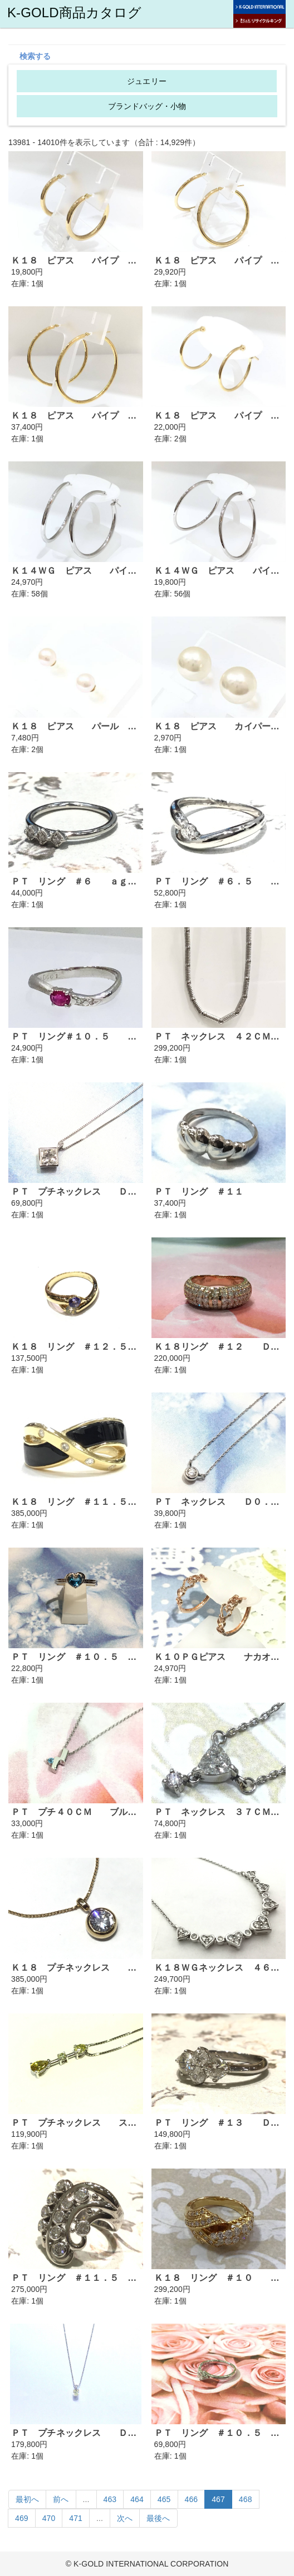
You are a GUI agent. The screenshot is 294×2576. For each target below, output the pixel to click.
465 (164, 2499)
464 (137, 2499)
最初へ (27, 2499)
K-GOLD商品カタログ (74, 12)
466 (191, 2499)
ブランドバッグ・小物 (147, 106)
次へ (125, 2518)
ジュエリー (146, 81)
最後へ (158, 2518)
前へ (60, 2499)
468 (245, 2499)
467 (218, 2499)
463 (110, 2499)
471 (75, 2518)
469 (21, 2518)
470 (49, 2518)
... (86, 2499)
